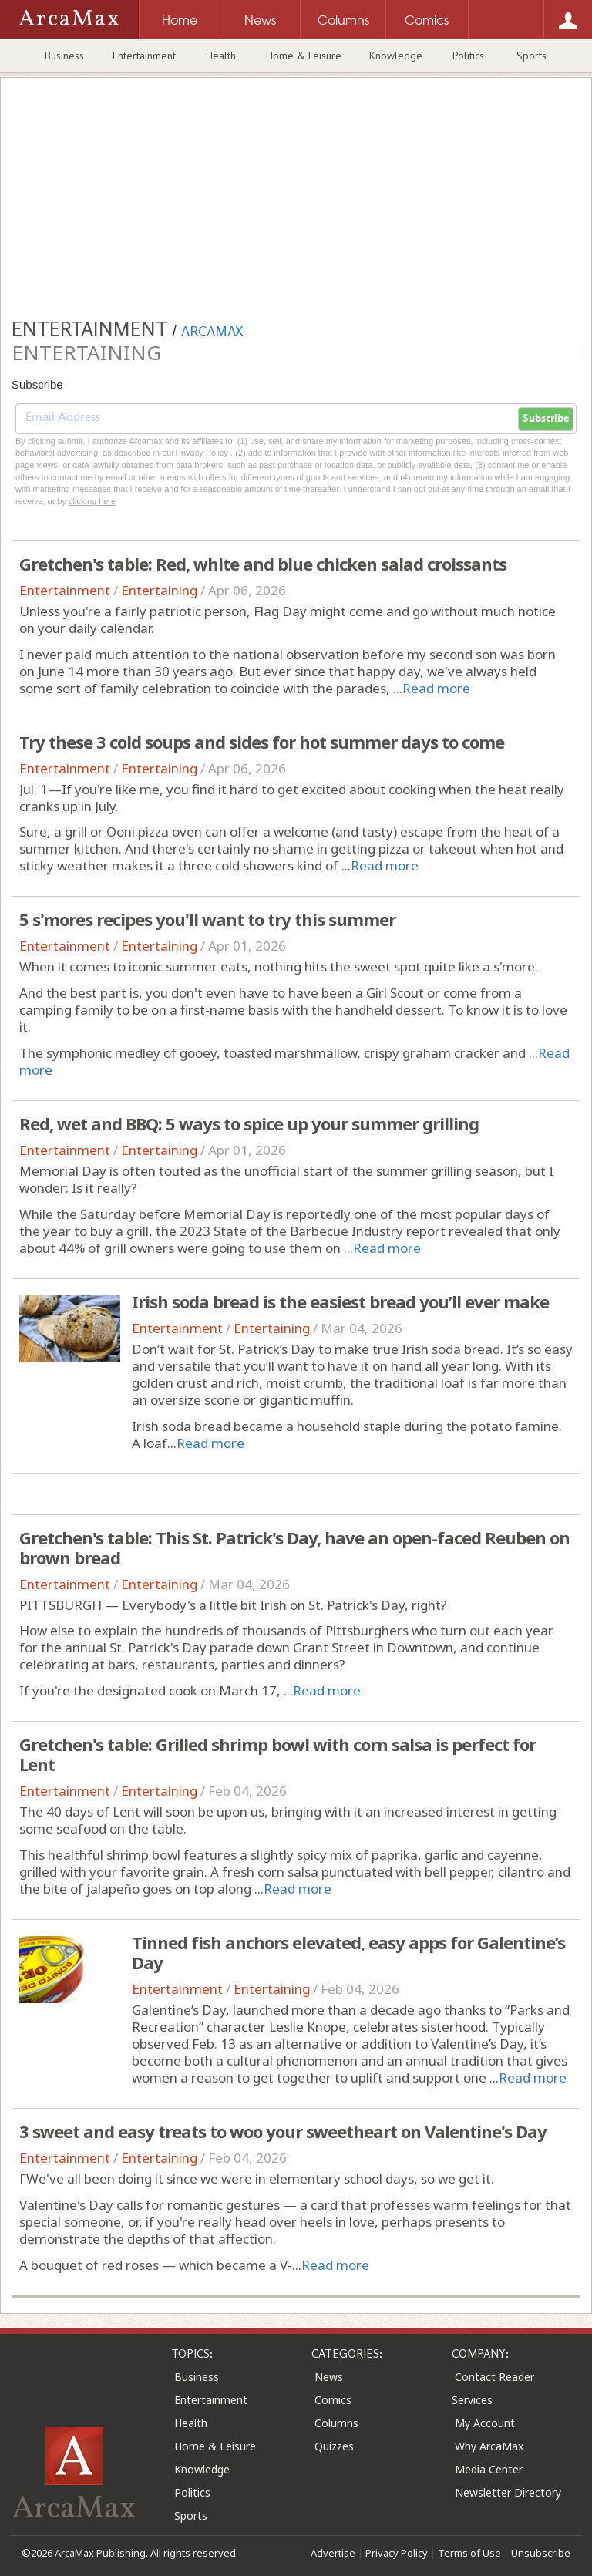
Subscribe (546, 418)
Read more (436, 688)
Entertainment (144, 55)
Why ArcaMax (489, 2446)
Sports (531, 55)
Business (64, 55)
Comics (333, 2399)
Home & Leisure (303, 55)
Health (221, 55)
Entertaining (159, 590)
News (328, 2376)
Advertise (333, 2553)
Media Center (489, 2469)
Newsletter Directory (508, 2492)
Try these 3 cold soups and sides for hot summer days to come (261, 741)
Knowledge (395, 55)
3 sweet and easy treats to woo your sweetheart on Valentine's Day (283, 2131)
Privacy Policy (396, 2553)
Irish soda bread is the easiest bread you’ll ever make (340, 1301)
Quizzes (334, 2446)
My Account (485, 2423)
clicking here (92, 501)
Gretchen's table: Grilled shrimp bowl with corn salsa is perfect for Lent (277, 1754)
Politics (468, 55)
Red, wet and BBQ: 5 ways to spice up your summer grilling (249, 1123)
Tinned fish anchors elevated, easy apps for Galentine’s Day (348, 1952)
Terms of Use (469, 2553)
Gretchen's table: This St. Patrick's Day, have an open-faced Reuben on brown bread (294, 1547)
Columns (336, 2423)
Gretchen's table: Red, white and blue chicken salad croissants (262, 563)
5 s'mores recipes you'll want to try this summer (207, 919)
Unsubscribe (540, 2553)
